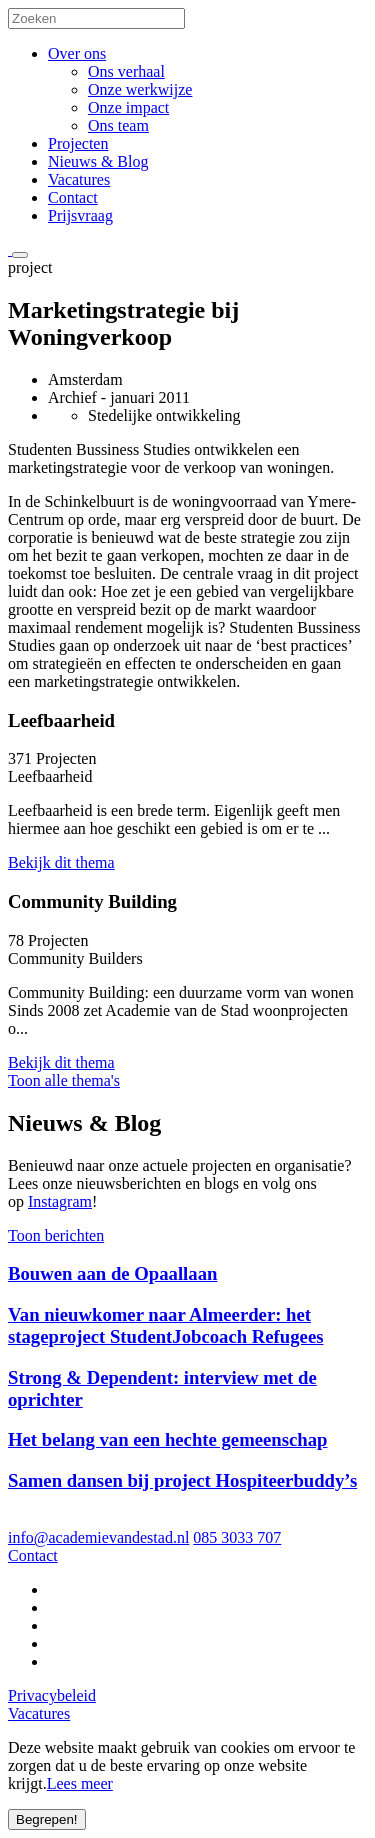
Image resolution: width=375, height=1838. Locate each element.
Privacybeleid (52, 1695)
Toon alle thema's (64, 1080)
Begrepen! (47, 1819)
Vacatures (79, 179)
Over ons (77, 53)
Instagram (60, 1201)
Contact (73, 197)
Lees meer (80, 1783)
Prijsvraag (80, 215)
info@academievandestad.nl (98, 1537)
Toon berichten (56, 1235)
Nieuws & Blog (98, 161)
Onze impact (128, 107)
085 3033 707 (237, 1537)
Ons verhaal (126, 71)
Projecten (78, 143)
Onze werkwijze (140, 89)
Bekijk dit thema (61, 862)
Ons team (118, 125)
